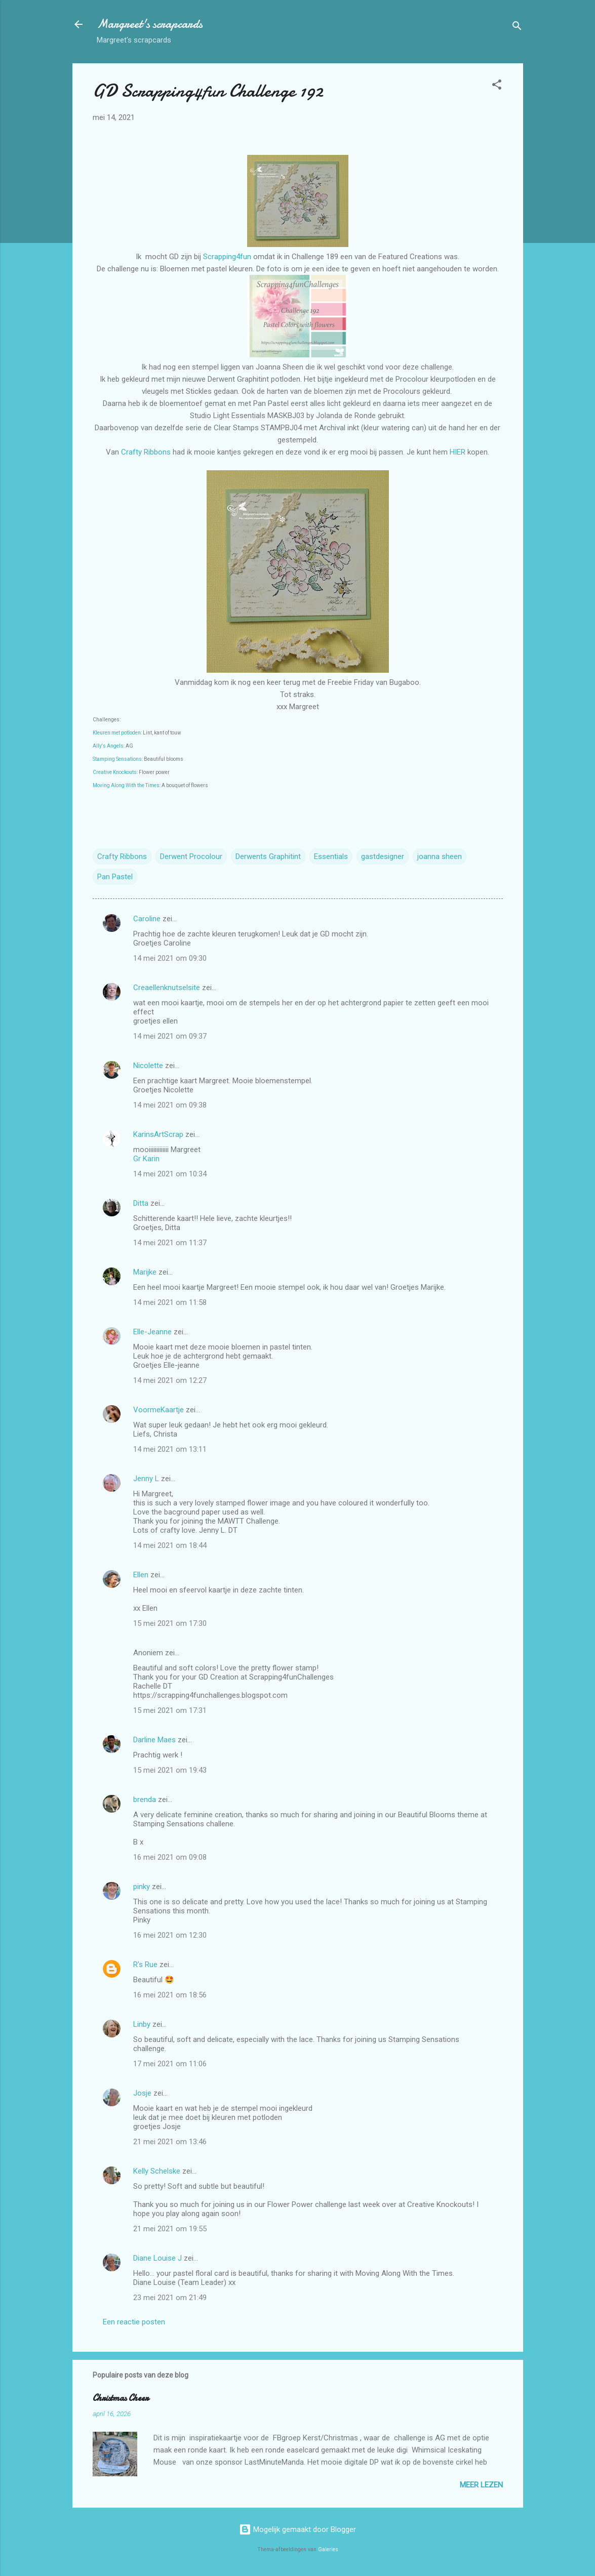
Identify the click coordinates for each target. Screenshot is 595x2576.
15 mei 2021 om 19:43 (170, 1770)
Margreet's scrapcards (150, 24)
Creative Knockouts (115, 772)
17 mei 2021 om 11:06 (170, 2063)
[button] (497, 86)
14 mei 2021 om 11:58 (170, 1302)
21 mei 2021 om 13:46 (170, 2141)
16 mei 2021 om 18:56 (170, 1994)
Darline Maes (154, 1739)
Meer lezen (481, 2484)
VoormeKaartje (159, 1409)
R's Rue (145, 1964)
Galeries (328, 2549)
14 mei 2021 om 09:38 (170, 1105)
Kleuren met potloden (117, 732)
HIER (458, 452)
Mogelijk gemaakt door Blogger (297, 2529)
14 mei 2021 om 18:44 (170, 1545)
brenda (144, 1799)
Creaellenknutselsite (166, 987)
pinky (141, 1886)
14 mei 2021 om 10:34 (170, 1173)
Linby (141, 2024)
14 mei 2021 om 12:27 (170, 1380)
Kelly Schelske (156, 2171)
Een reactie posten (134, 2321)
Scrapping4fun (227, 256)
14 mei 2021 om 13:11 (170, 1449)
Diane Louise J (157, 2258)
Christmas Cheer (120, 2398)
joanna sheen (439, 856)
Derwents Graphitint (268, 856)
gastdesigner (382, 856)
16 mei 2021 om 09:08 (170, 1857)
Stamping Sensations (117, 759)
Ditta (140, 1203)
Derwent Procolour (191, 856)
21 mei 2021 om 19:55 (170, 2228)
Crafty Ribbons (146, 452)
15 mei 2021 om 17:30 (170, 1623)
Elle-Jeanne (152, 1331)
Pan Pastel (115, 876)
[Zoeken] (517, 27)
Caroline (147, 918)
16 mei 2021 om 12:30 (170, 1935)
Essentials (331, 856)
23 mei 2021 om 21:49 (170, 2297)
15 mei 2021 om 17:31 (170, 1710)
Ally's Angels (108, 746)
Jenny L (146, 1478)
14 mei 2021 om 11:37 (170, 1242)
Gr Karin (146, 1158)
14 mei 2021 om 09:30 (170, 958)
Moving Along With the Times (126, 785)
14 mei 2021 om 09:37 (170, 1036)
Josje (142, 2093)
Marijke (144, 1272)
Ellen (140, 1574)
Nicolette (148, 1065)
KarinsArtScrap (158, 1134)
